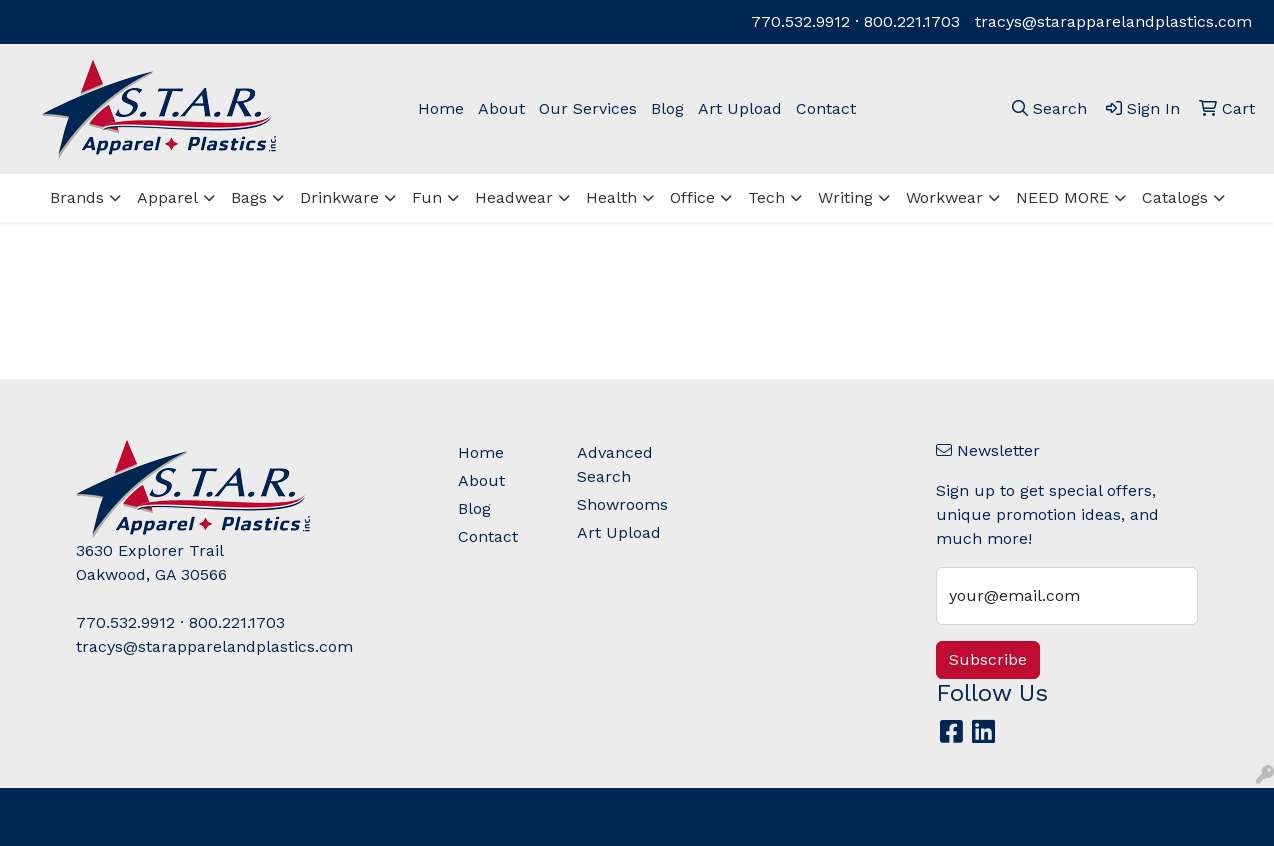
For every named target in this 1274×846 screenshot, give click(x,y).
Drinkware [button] (339, 197)
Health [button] (611, 197)
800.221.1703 (912, 21)
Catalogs (1175, 197)
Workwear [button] (944, 197)
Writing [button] (845, 197)
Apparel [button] (167, 197)
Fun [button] (427, 197)
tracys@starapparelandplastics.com (1113, 21)
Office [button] (692, 197)
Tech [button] (766, 197)
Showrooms (622, 504)
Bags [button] (249, 197)
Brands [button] (77, 197)
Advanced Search (615, 464)
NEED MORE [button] (1062, 197)
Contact (826, 108)
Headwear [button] (514, 197)
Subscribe (988, 659)
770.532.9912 (800, 21)
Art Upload (740, 108)
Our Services (588, 108)
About (501, 108)
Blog (667, 108)
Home (441, 108)
